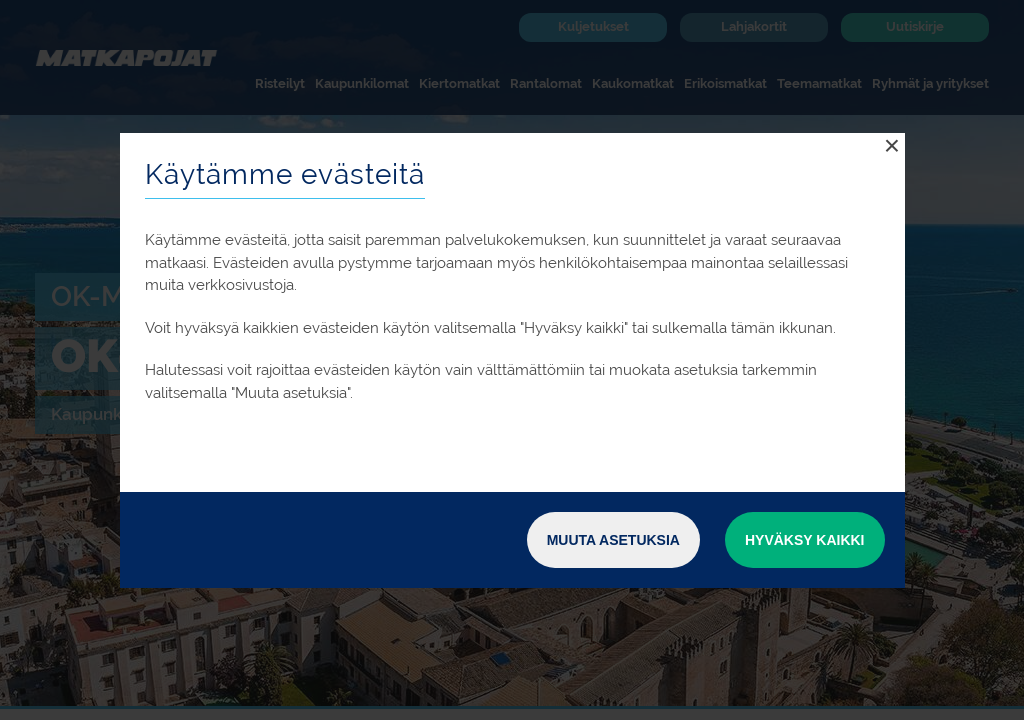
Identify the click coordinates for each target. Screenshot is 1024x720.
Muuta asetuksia (613, 540)
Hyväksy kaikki (805, 540)
